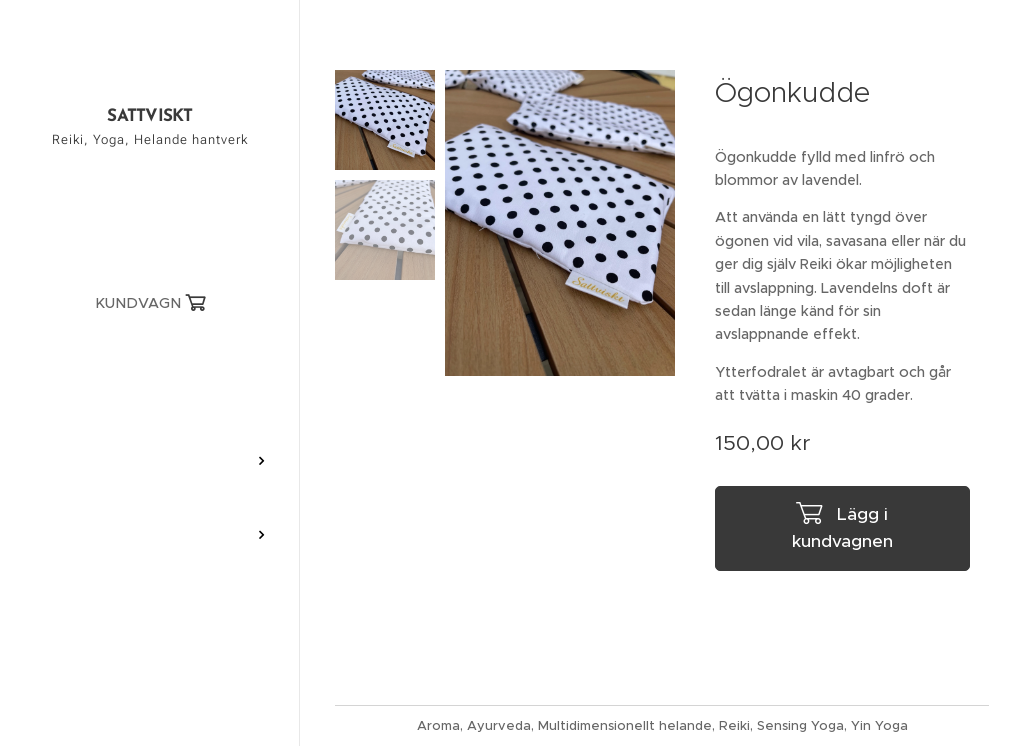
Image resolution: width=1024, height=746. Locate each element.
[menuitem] (150, 364)
